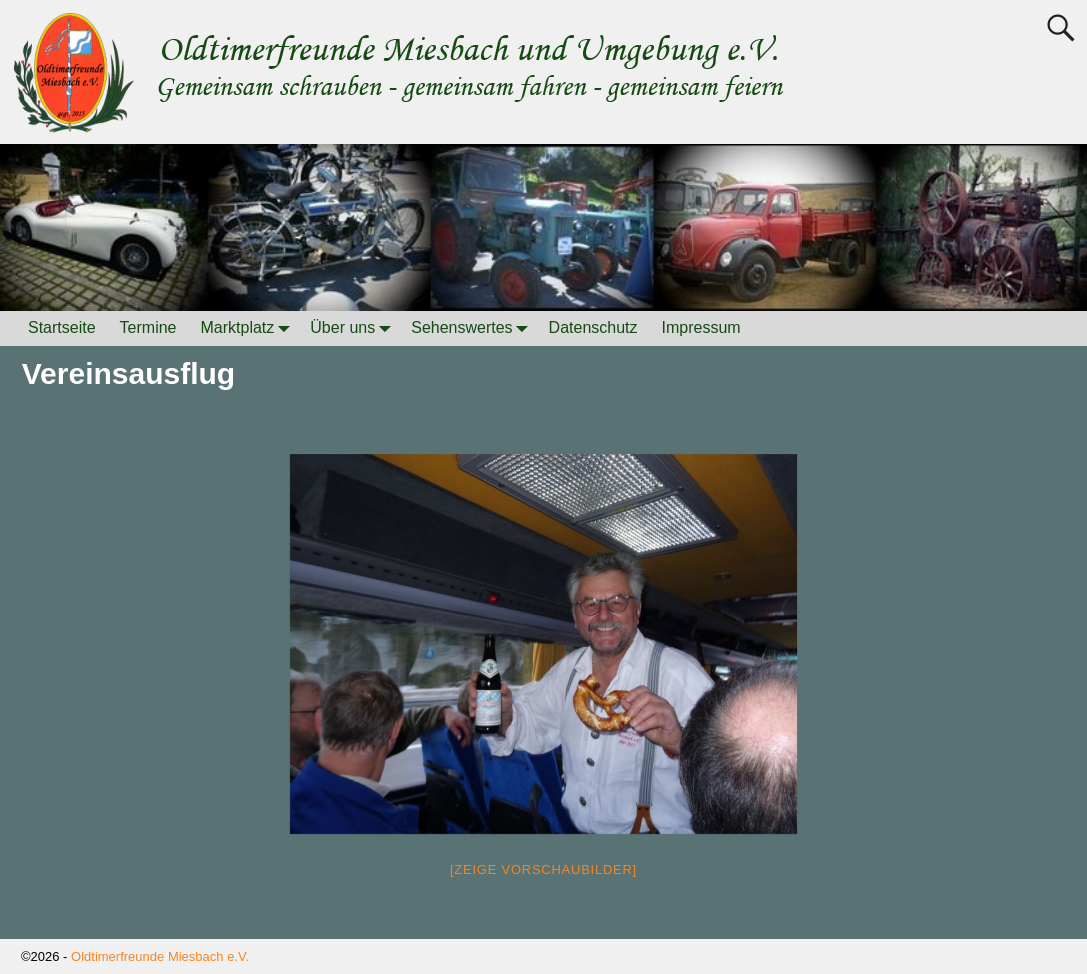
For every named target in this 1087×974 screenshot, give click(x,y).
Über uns (354, 328)
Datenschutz (593, 327)
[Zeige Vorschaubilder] (543, 869)
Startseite (62, 327)
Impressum (701, 327)
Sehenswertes (473, 328)
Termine (148, 327)
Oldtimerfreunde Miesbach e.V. (160, 956)
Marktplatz (250, 328)
